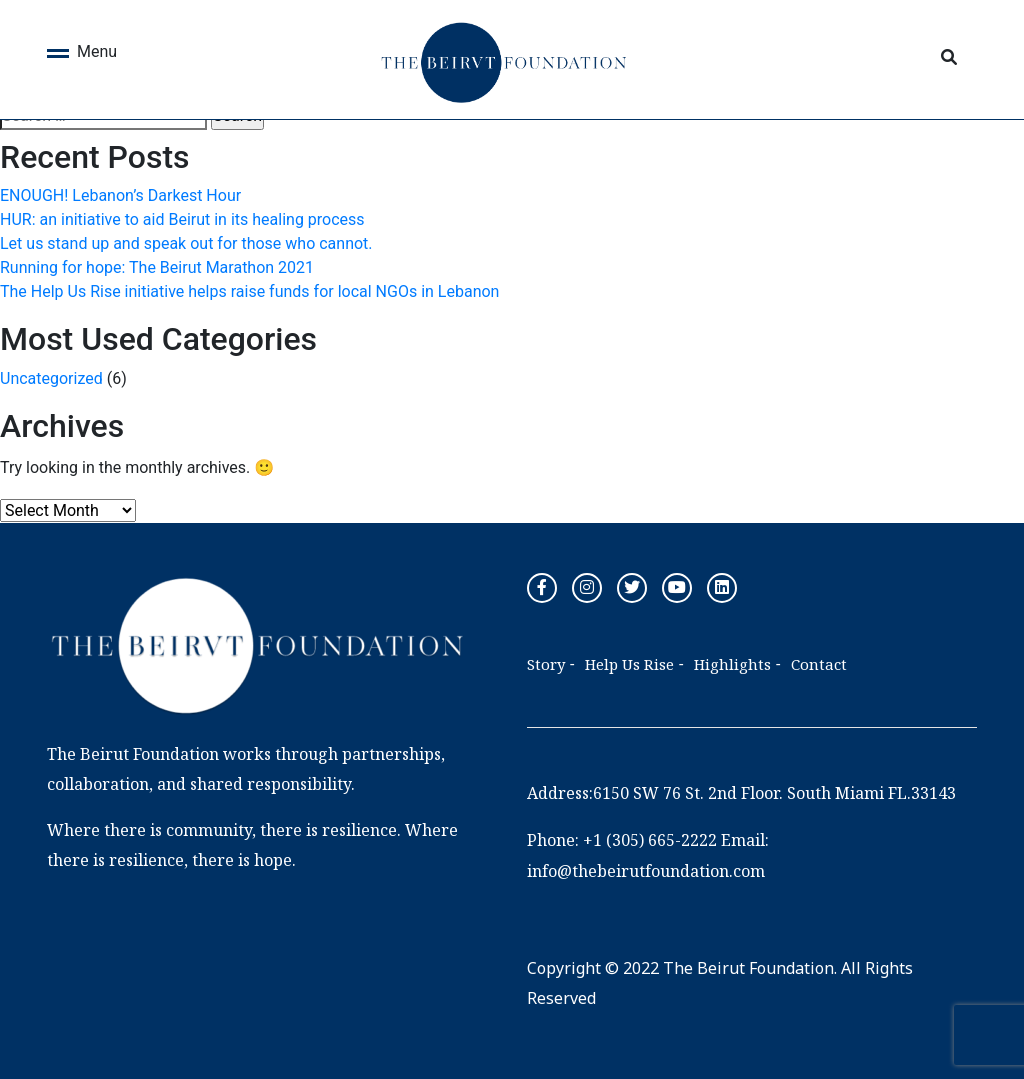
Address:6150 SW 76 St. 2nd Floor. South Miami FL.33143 (741, 793)
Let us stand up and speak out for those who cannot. (186, 243)
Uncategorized (51, 378)
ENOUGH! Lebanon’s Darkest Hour (120, 195)
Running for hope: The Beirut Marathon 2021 (157, 267)
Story (546, 664)
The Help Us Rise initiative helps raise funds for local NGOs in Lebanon (249, 291)
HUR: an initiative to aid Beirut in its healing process (182, 219)
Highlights (732, 664)
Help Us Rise (629, 664)
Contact (819, 664)
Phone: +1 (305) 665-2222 (622, 840)
